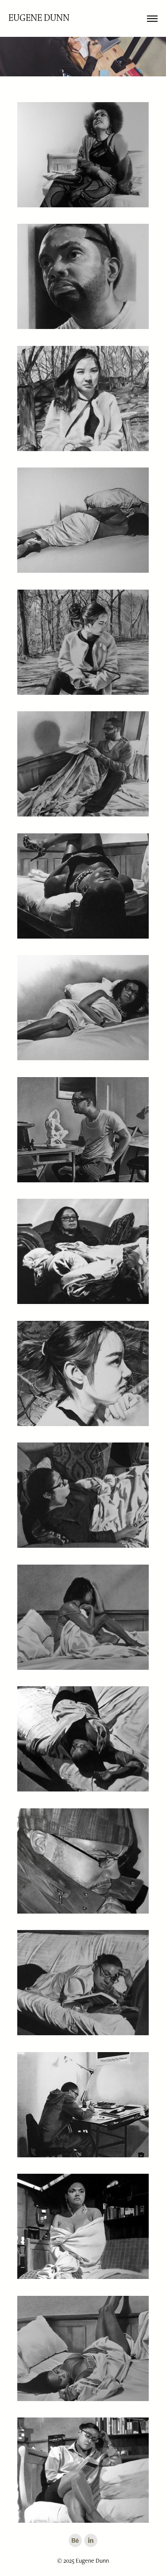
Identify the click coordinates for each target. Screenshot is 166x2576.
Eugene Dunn (38, 18)
